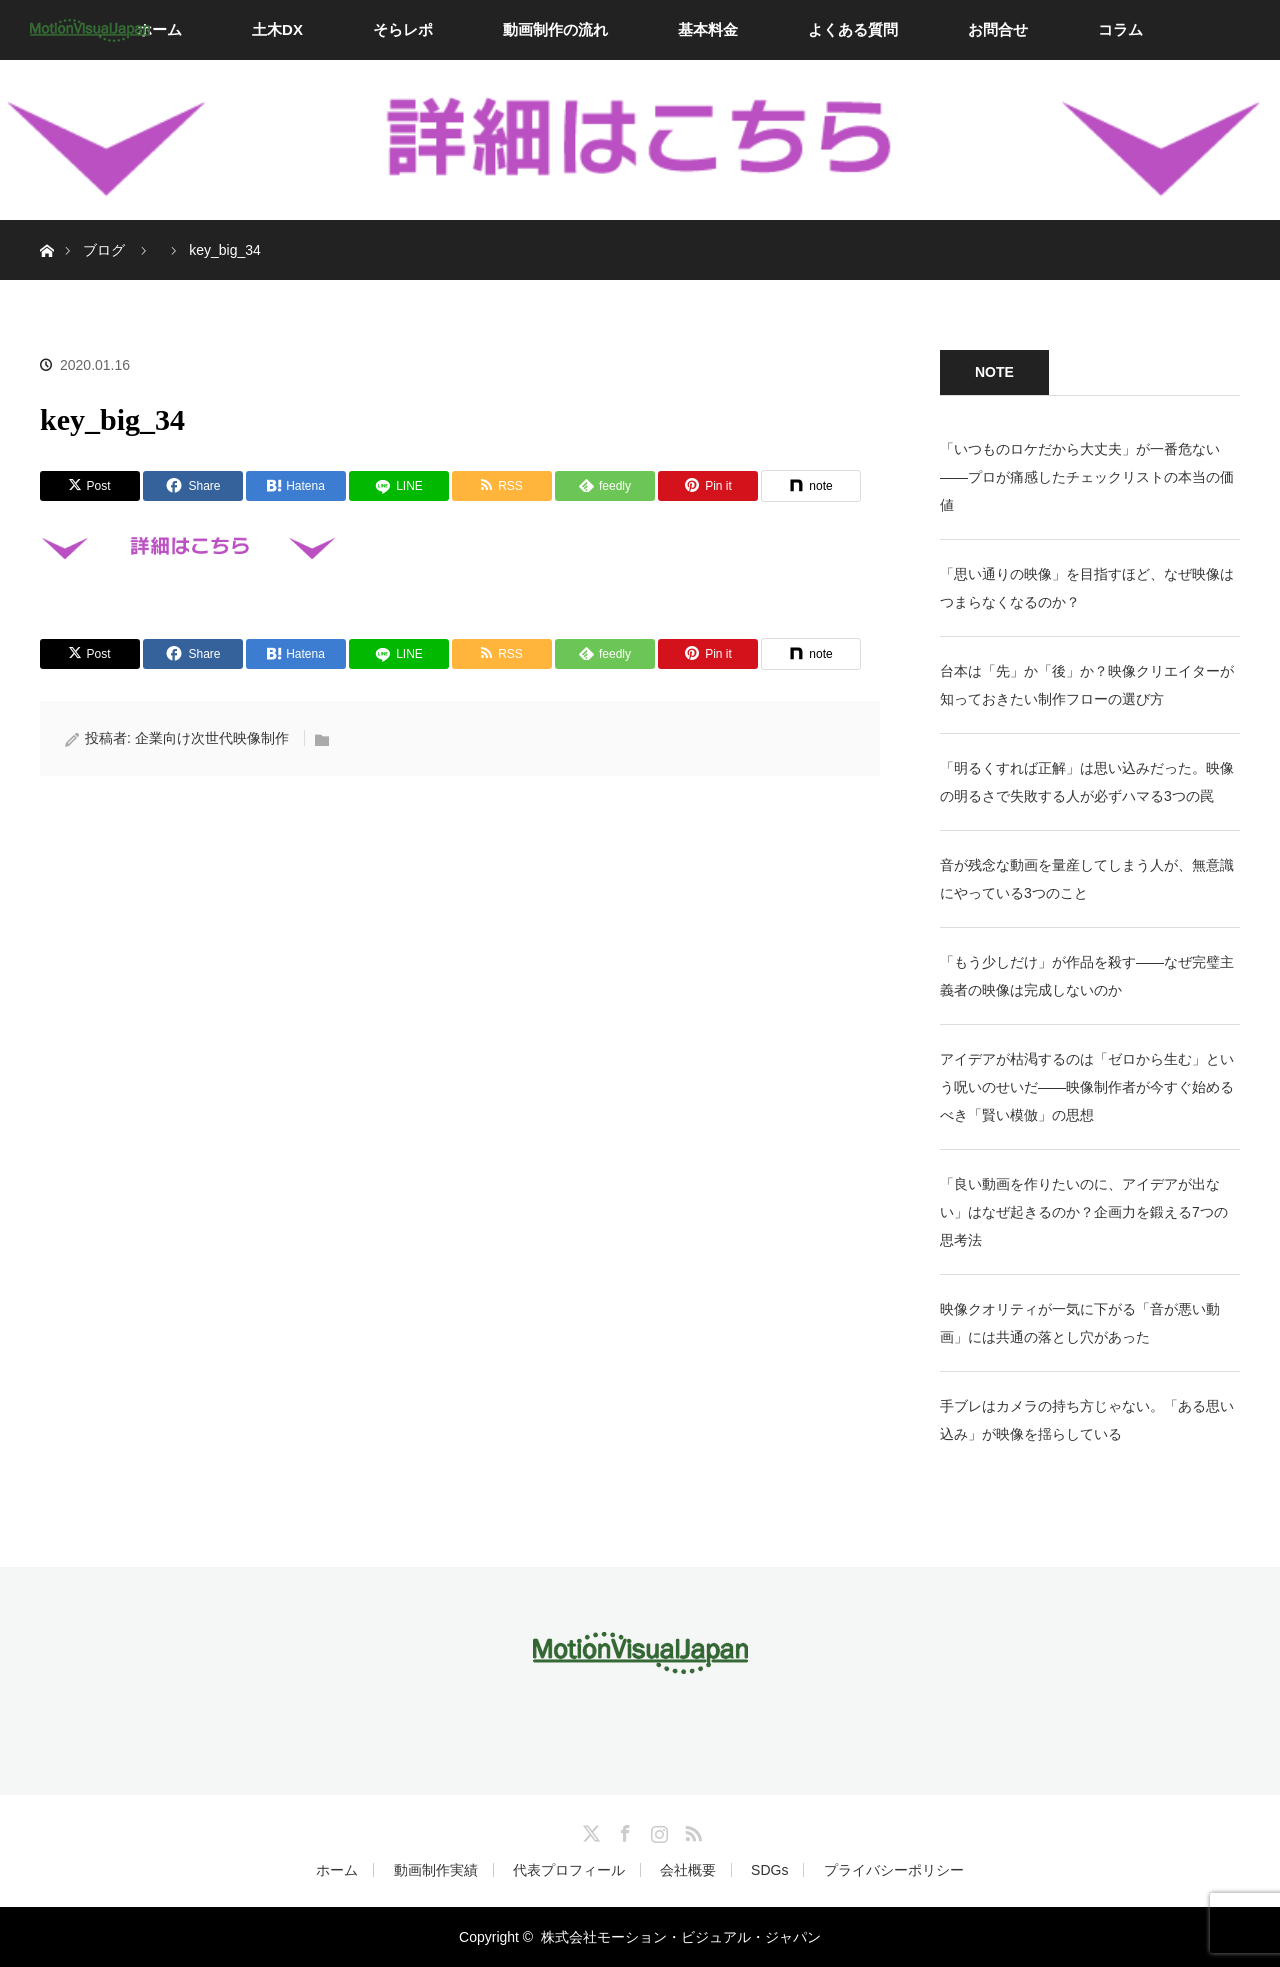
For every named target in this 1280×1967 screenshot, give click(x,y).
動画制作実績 (436, 1870)
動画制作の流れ (555, 29)
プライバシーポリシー (894, 1870)
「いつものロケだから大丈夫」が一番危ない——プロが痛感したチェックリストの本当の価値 (1087, 477)
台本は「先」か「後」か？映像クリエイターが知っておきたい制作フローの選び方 (1087, 685)
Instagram (657, 1830)
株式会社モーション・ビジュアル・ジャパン (681, 1937)
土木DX (277, 29)
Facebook (623, 1830)
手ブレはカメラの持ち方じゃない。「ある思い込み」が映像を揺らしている (1087, 1420)
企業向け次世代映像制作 (212, 738)
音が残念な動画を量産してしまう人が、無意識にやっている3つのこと (1087, 879)
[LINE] (399, 486)
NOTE (994, 372)
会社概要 (688, 1870)
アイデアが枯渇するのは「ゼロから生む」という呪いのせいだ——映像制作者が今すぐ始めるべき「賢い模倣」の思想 (1087, 1087)
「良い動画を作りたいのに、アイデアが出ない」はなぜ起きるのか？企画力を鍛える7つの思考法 (1084, 1212)
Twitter (589, 1830)
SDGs (769, 1870)
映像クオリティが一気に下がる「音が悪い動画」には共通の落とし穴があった (1080, 1323)
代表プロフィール (569, 1870)
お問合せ (998, 29)
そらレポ (403, 29)
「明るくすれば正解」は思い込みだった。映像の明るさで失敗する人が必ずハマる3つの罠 (1087, 782)
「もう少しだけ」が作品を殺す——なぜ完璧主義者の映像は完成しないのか (1087, 976)
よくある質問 (853, 29)
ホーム (159, 29)
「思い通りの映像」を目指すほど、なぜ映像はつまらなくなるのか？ (1087, 588)
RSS (691, 1830)
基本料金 (708, 29)
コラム (1120, 29)
